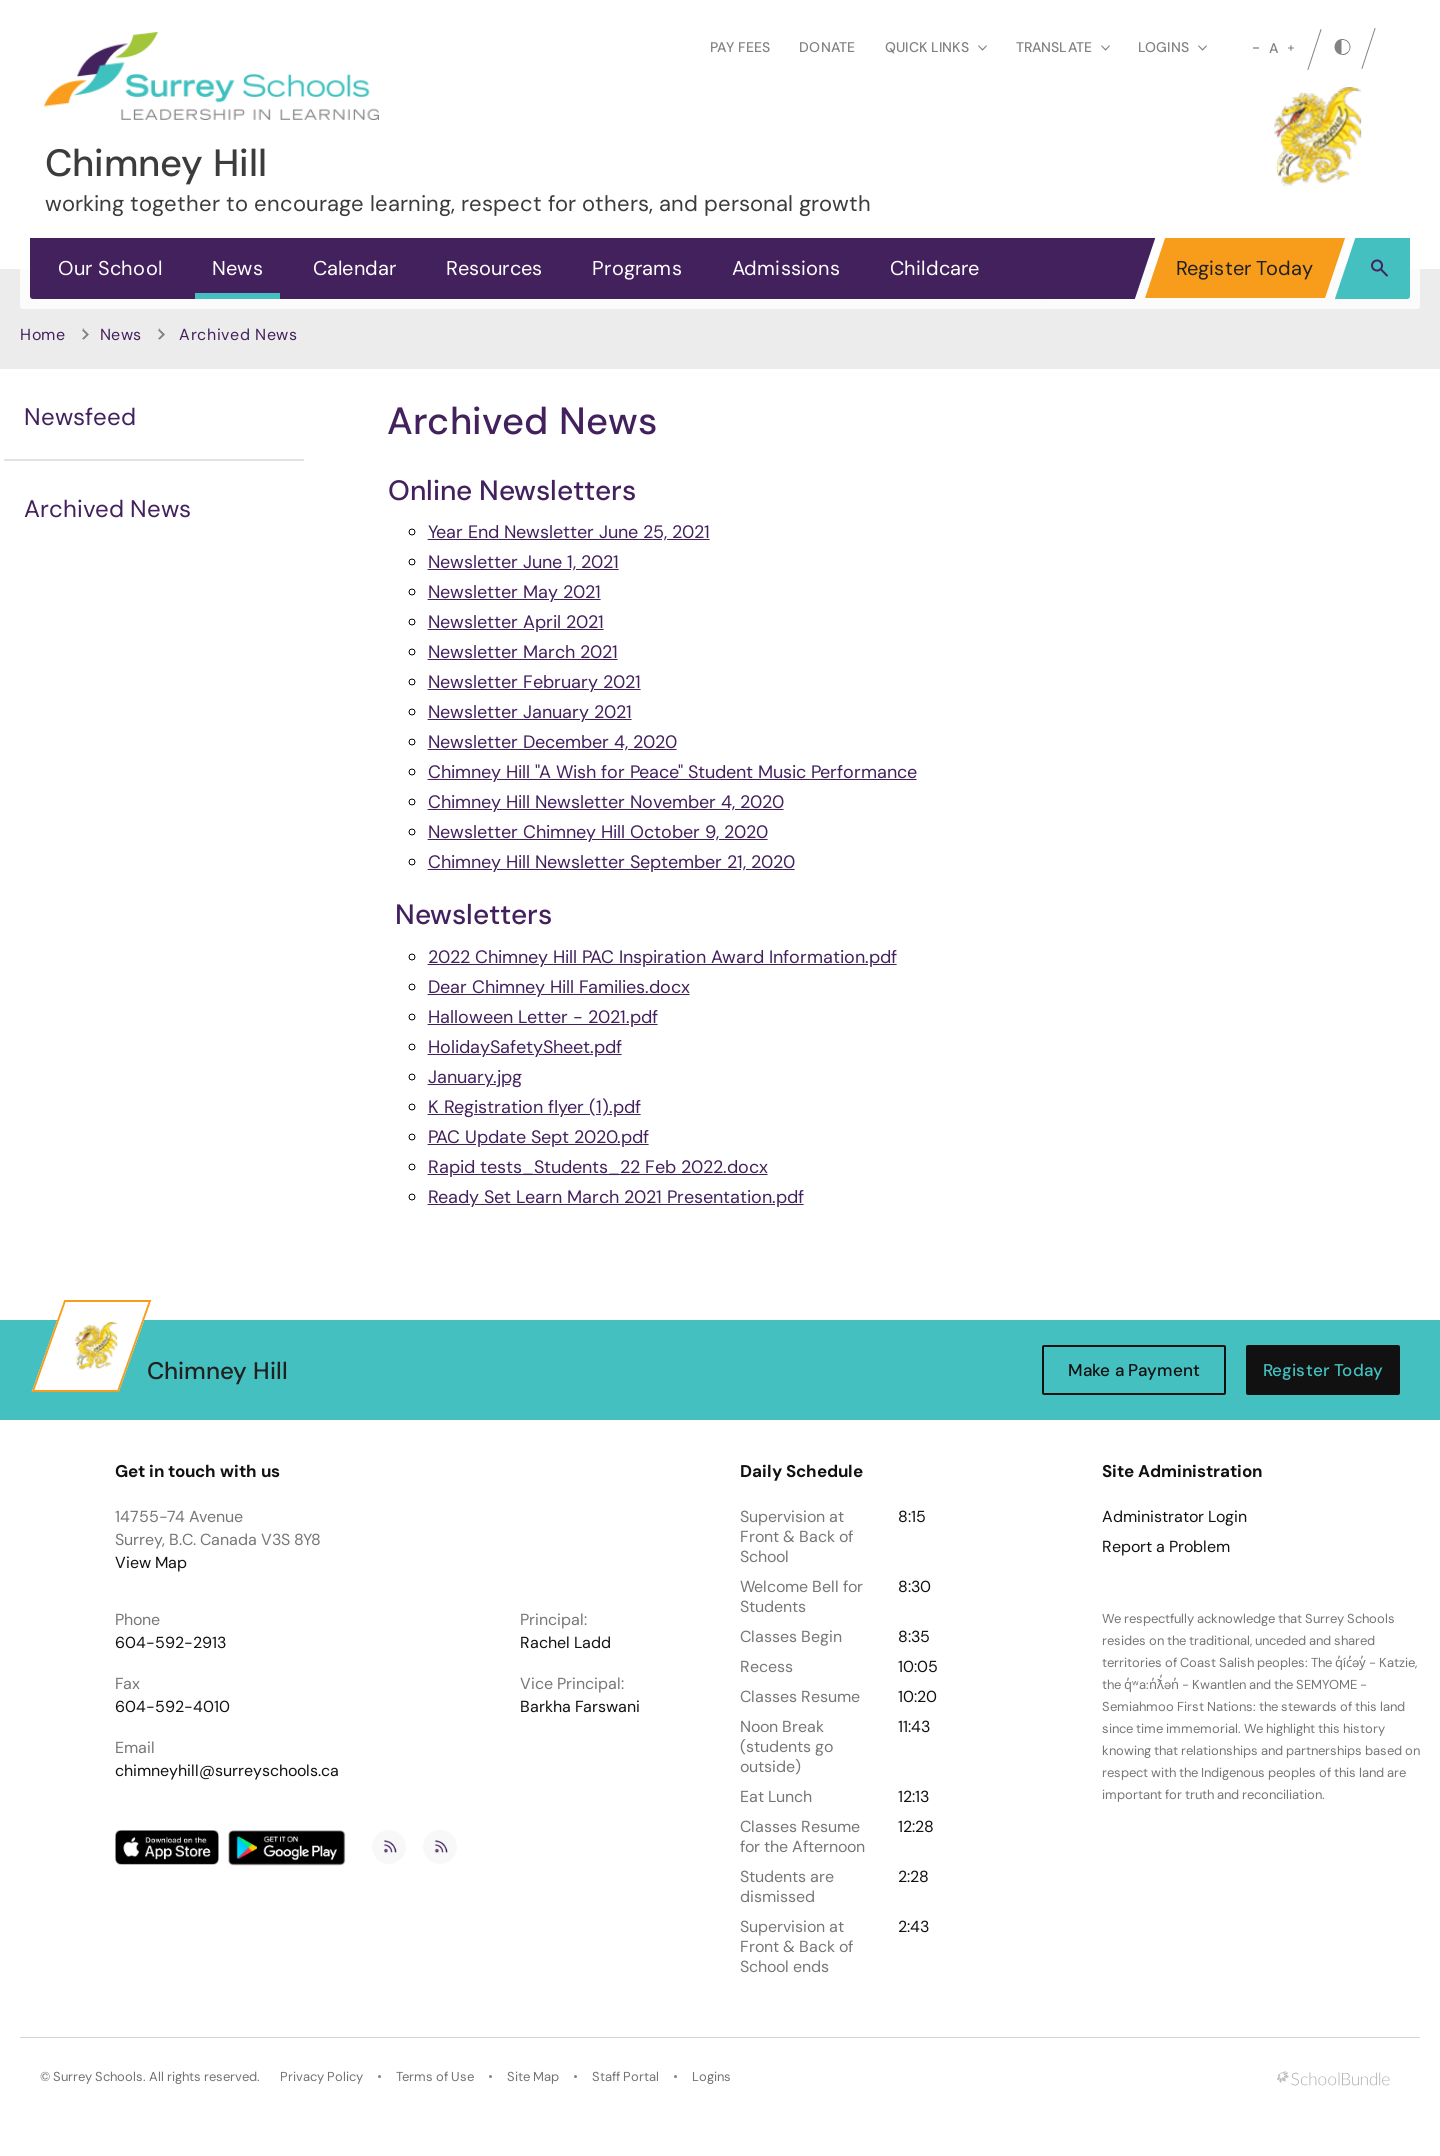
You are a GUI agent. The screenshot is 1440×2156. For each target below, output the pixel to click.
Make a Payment (1134, 1370)
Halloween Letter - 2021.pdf (543, 1017)
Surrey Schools (98, 2076)
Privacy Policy (321, 2076)
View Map (151, 1562)
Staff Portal (625, 2076)
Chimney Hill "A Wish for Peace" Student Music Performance (672, 772)
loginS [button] (1172, 47)
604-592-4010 (172, 1706)
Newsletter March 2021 (523, 652)
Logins (711, 2076)
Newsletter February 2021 (534, 682)
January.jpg (475, 1077)
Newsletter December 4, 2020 (552, 742)
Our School (110, 268)
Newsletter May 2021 (514, 592)
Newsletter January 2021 (530, 712)
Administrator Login (1174, 1517)
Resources (494, 268)
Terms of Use (435, 2076)
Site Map (533, 2076)
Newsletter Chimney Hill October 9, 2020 (598, 832)
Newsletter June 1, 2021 (523, 562)
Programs (637, 268)
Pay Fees (740, 47)
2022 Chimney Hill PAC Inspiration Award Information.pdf (662, 957)
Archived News (107, 508)
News (237, 268)
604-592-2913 (170, 1642)
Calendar (355, 268)
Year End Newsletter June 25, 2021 (569, 532)
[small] (1256, 48)
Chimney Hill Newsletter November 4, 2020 (606, 802)
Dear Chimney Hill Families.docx (559, 987)
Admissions (786, 268)
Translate (1063, 47)
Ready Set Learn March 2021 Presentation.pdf (616, 1197)
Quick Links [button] (936, 47)
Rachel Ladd (565, 1642)
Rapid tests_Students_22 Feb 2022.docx (598, 1167)
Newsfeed (80, 416)
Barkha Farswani (580, 1706)
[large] (1291, 48)
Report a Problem (1166, 1547)
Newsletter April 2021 (516, 622)
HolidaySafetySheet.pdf (525, 1047)
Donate (827, 47)
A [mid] (1273, 48)
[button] (1379, 267)
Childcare (935, 268)
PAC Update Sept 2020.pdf (538, 1137)
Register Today (1245, 268)
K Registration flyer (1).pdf (534, 1107)
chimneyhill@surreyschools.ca (227, 1770)
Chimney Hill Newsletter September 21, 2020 (611, 862)
